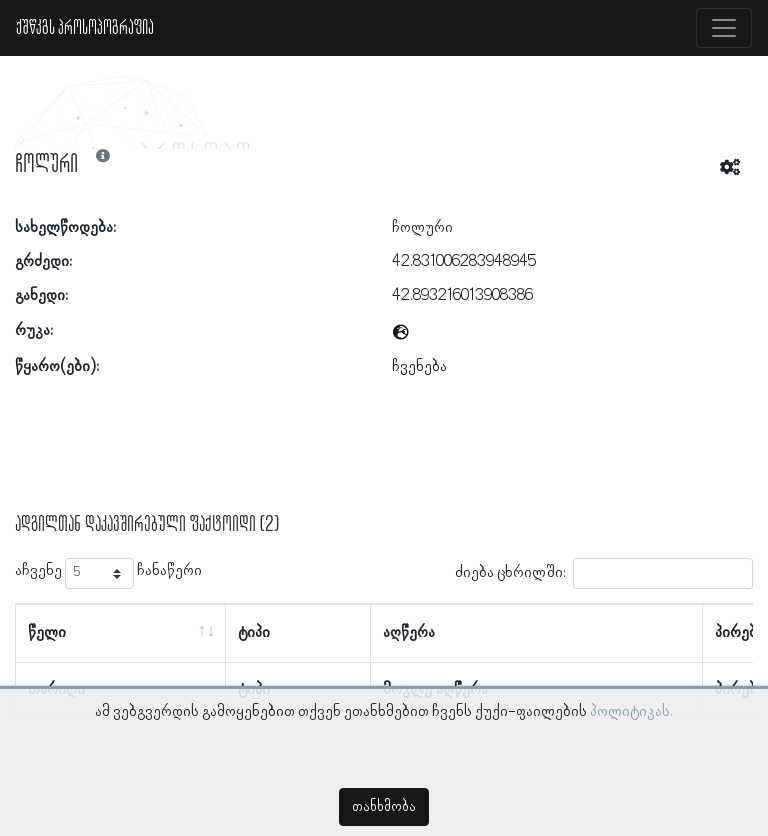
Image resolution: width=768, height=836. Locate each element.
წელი (47, 633)
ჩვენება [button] (419, 367)
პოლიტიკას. (631, 712)
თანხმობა (384, 807)
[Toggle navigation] (724, 28)
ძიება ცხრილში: (604, 573)
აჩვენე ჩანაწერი (108, 573)
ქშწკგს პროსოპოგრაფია (85, 28)
